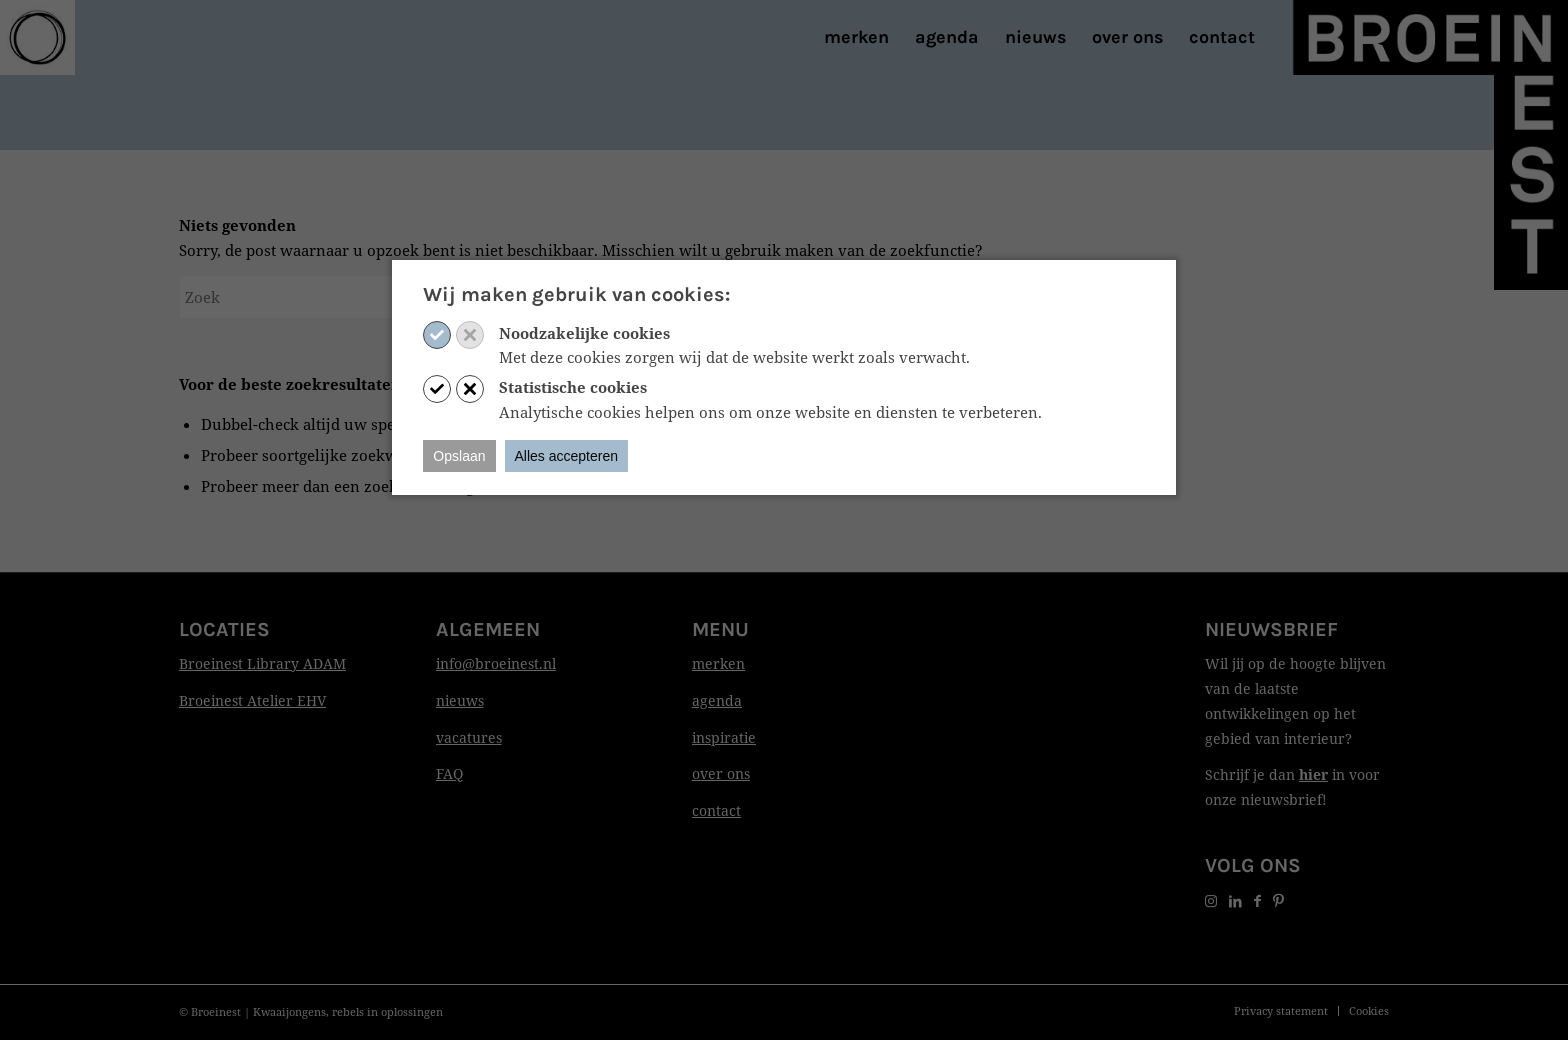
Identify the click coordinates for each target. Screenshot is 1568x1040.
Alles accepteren (567, 456)
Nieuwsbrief (1271, 629)
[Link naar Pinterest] (1278, 900)
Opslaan (459, 456)
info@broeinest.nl (496, 663)
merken (718, 663)
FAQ (449, 773)
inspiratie (724, 737)
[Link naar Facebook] (1257, 900)
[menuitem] (856, 37)
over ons (721, 773)
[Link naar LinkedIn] (1235, 900)
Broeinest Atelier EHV (252, 700)
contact (716, 810)
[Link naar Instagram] (1211, 900)
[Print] (37, 37)
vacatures (469, 737)
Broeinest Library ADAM (262, 663)
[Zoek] (329, 297)
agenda (717, 700)
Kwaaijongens (289, 1011)
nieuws (460, 700)
